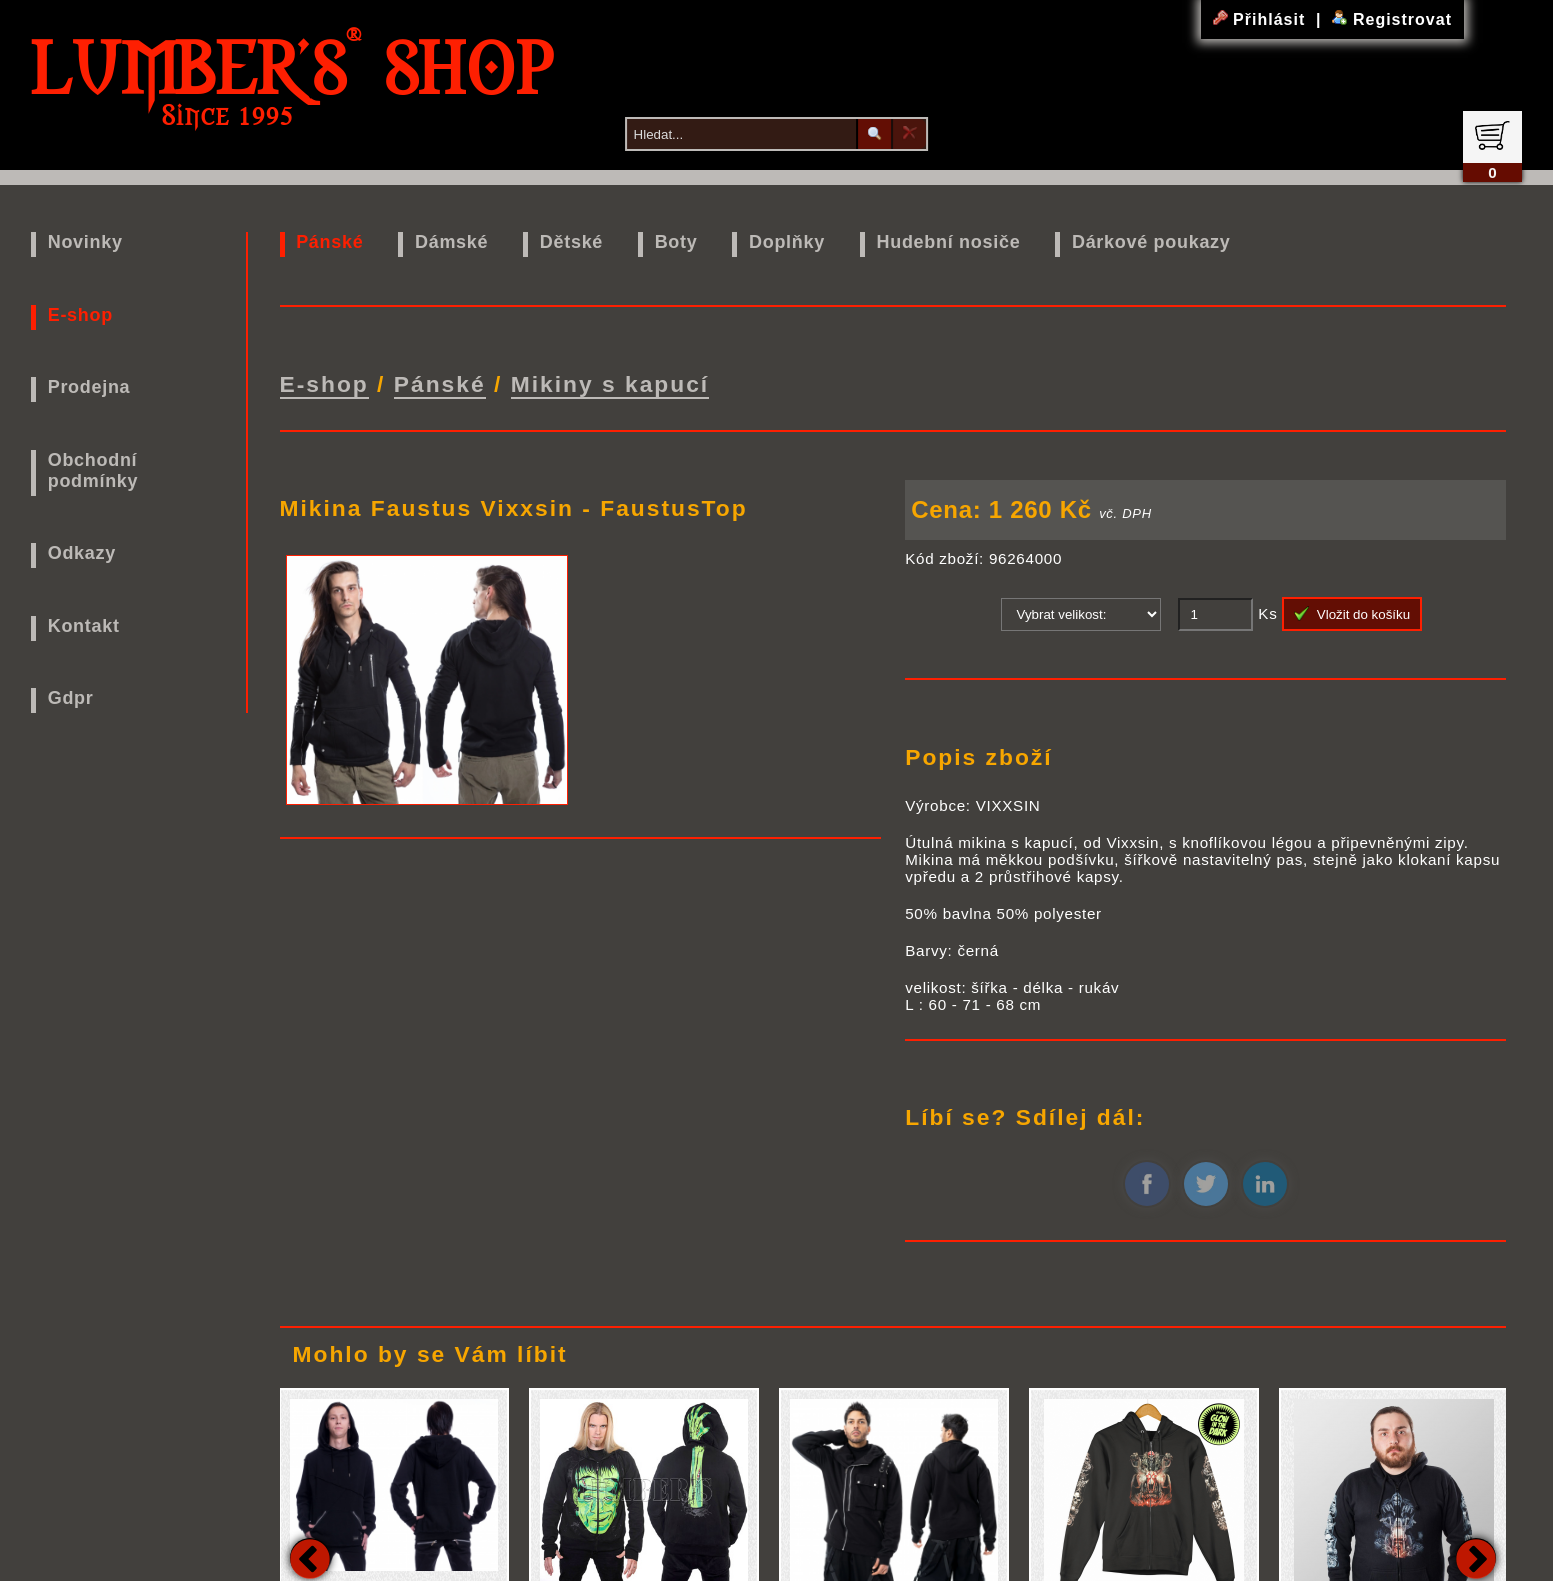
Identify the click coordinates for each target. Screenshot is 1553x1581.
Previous (310, 1558)
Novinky (85, 242)
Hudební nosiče (949, 242)
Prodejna (89, 387)
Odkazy (82, 553)
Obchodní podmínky (93, 470)
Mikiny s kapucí (610, 384)
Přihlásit (1262, 19)
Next (1476, 1558)
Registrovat (1391, 19)
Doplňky (787, 242)
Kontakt (84, 626)
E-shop (80, 315)
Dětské (571, 242)
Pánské (329, 242)
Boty (676, 242)
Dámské (451, 242)
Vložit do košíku (1352, 614)
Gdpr (71, 698)
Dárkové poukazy (1151, 242)
